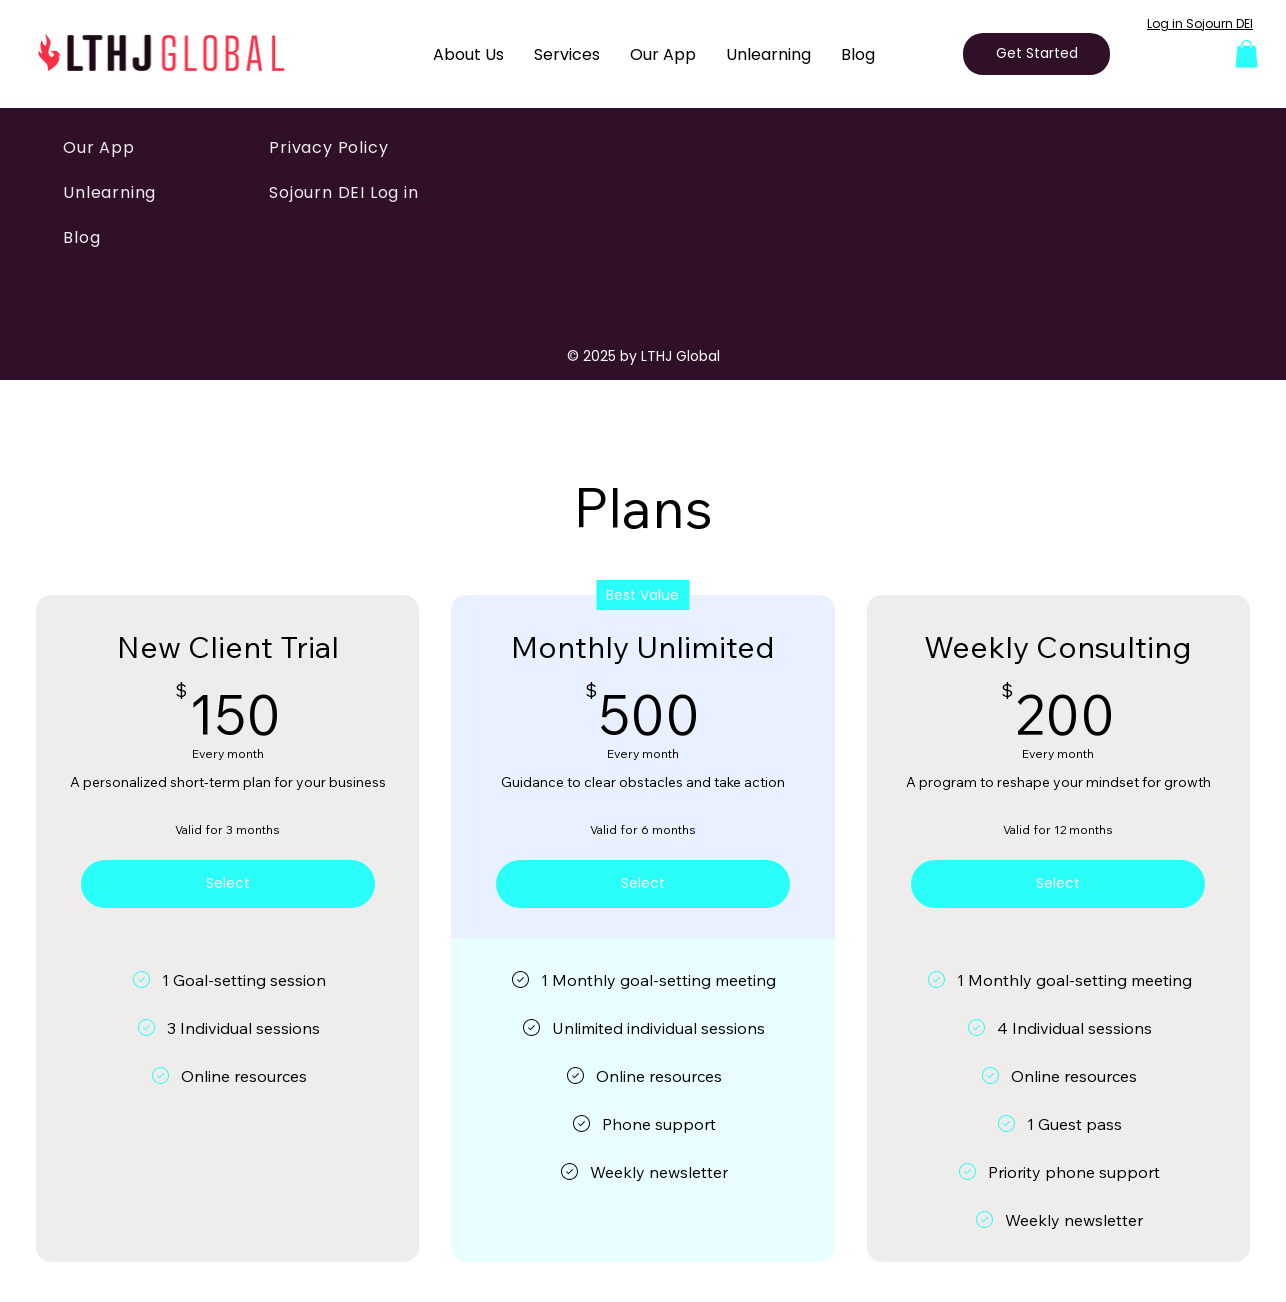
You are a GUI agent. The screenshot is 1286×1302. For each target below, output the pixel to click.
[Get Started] (1036, 54)
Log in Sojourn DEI (1200, 23)
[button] (1246, 53)
